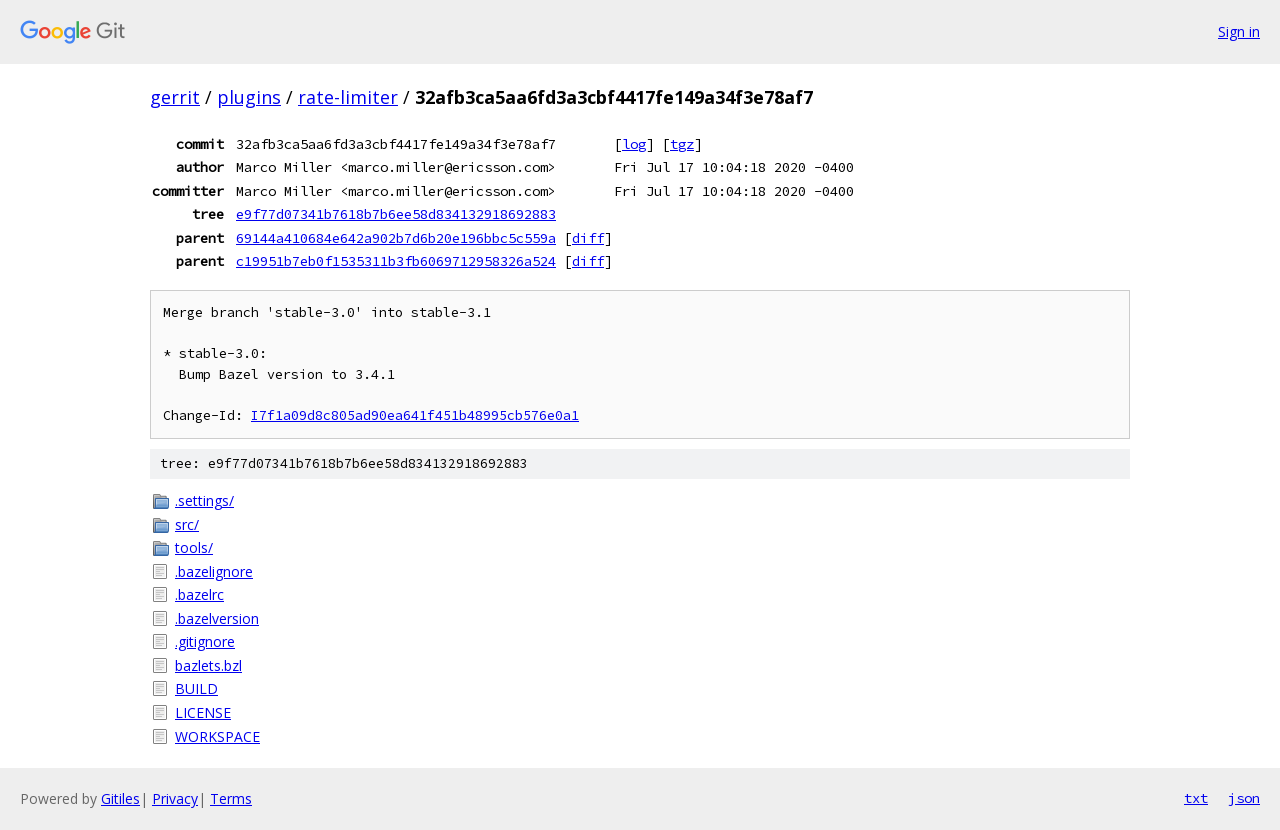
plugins (249, 97)
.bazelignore (214, 571)
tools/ (194, 547)
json (1244, 798)
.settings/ (204, 500)
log (634, 144)
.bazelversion (217, 618)
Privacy (175, 798)
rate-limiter (348, 97)
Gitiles (120, 798)
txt (1196, 798)
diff (588, 238)
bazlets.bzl (208, 665)
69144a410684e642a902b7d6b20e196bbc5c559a (396, 238)
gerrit (175, 97)
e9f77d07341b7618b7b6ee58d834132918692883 (396, 214)
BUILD (196, 688)
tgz (682, 144)
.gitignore (205, 641)
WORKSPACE (217, 736)
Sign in (1239, 31)
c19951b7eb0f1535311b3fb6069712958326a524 (396, 261)
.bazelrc (199, 594)
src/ (187, 524)
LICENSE (203, 712)
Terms (231, 798)
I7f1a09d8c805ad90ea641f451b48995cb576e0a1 (415, 415)
